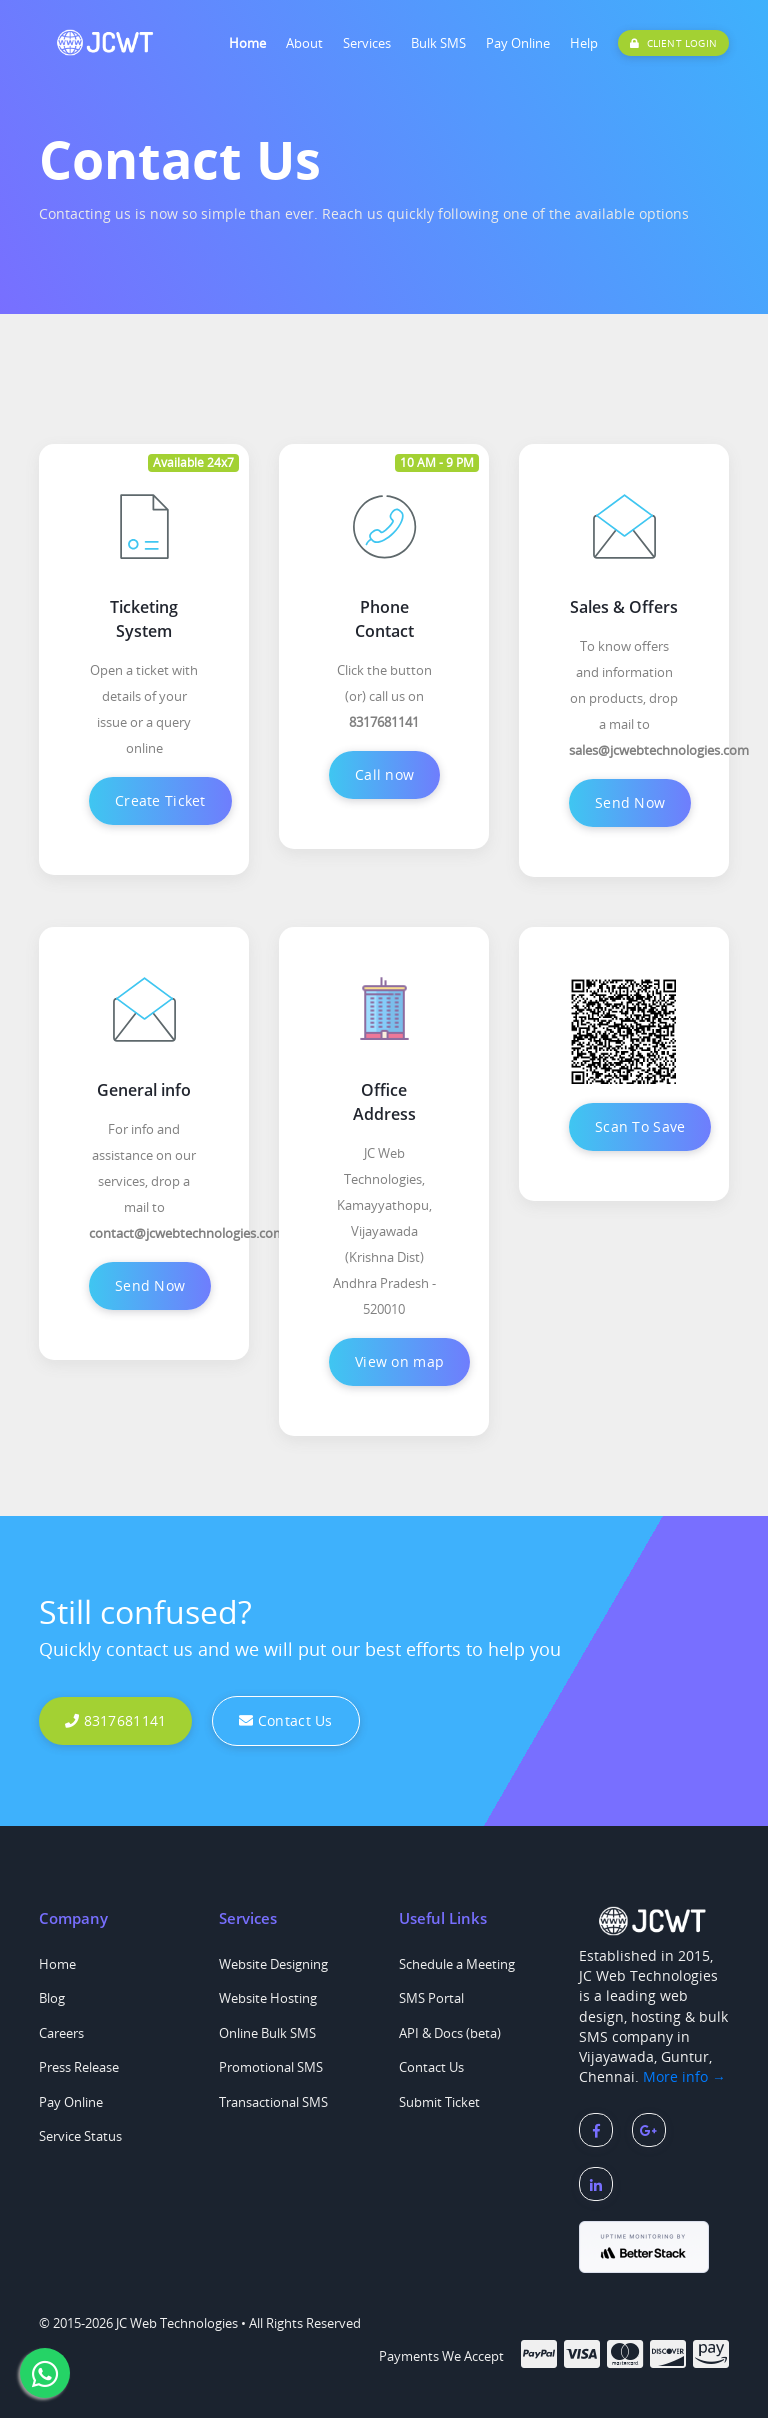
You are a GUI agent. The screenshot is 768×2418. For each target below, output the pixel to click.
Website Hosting (268, 1998)
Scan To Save (640, 1126)
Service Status (80, 2136)
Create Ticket (160, 800)
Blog (52, 1998)
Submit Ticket (439, 2102)
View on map (399, 1361)
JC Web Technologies (177, 2323)
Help (584, 43)
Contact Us (285, 1720)
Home (247, 43)
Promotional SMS (271, 2067)
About (304, 43)
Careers (61, 2033)
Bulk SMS (438, 43)
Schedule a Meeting (457, 1964)
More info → (684, 2077)
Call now (384, 774)
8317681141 (115, 1720)
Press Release (79, 2067)
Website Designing (273, 1964)
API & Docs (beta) (450, 2033)
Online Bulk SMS (267, 2033)
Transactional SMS (273, 2102)
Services (367, 43)
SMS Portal (431, 1998)
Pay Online (518, 43)
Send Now (630, 802)
